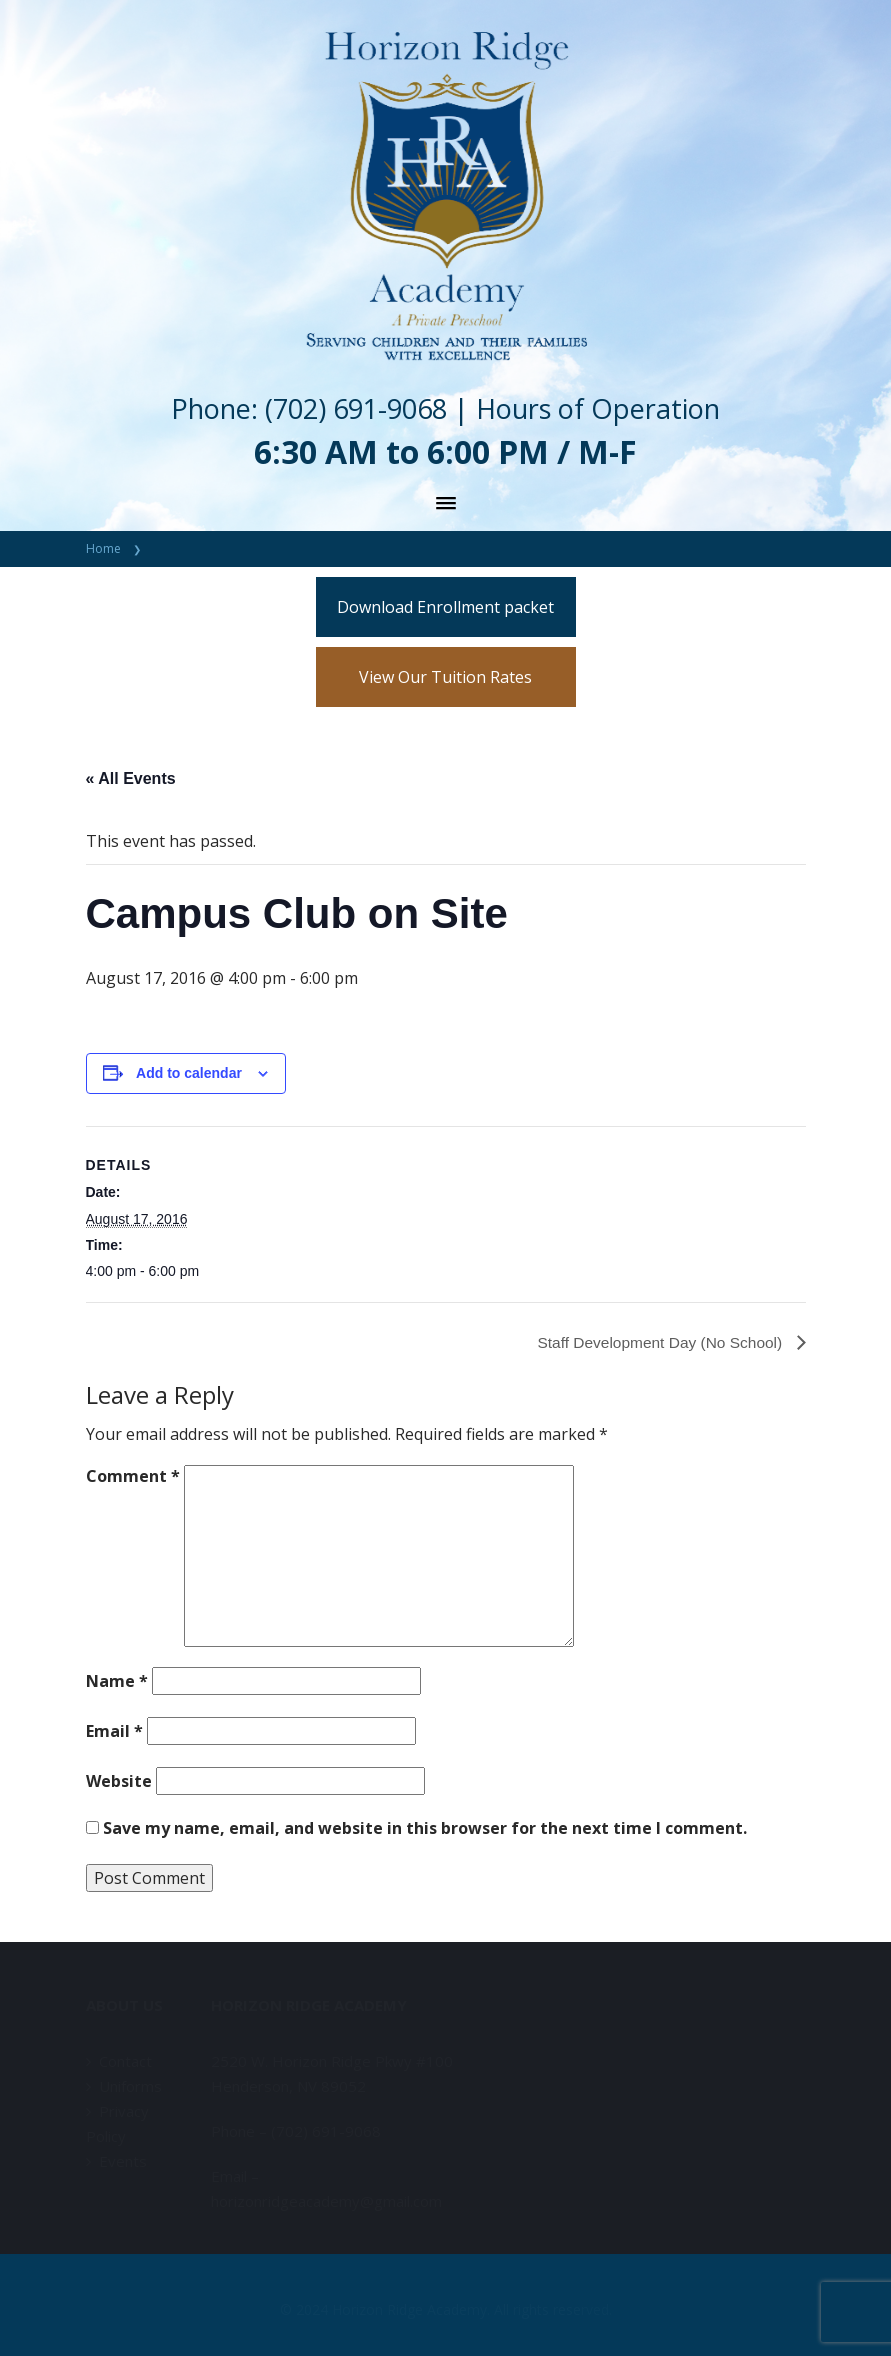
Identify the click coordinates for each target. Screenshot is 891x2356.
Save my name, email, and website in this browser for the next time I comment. (425, 1828)
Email (114, 1731)
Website (119, 1781)
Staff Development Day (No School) (658, 1342)
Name (117, 1681)
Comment (133, 1476)
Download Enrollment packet (445, 607)
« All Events (131, 778)
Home (103, 548)
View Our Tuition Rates (445, 677)
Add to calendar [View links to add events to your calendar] (189, 1073)
